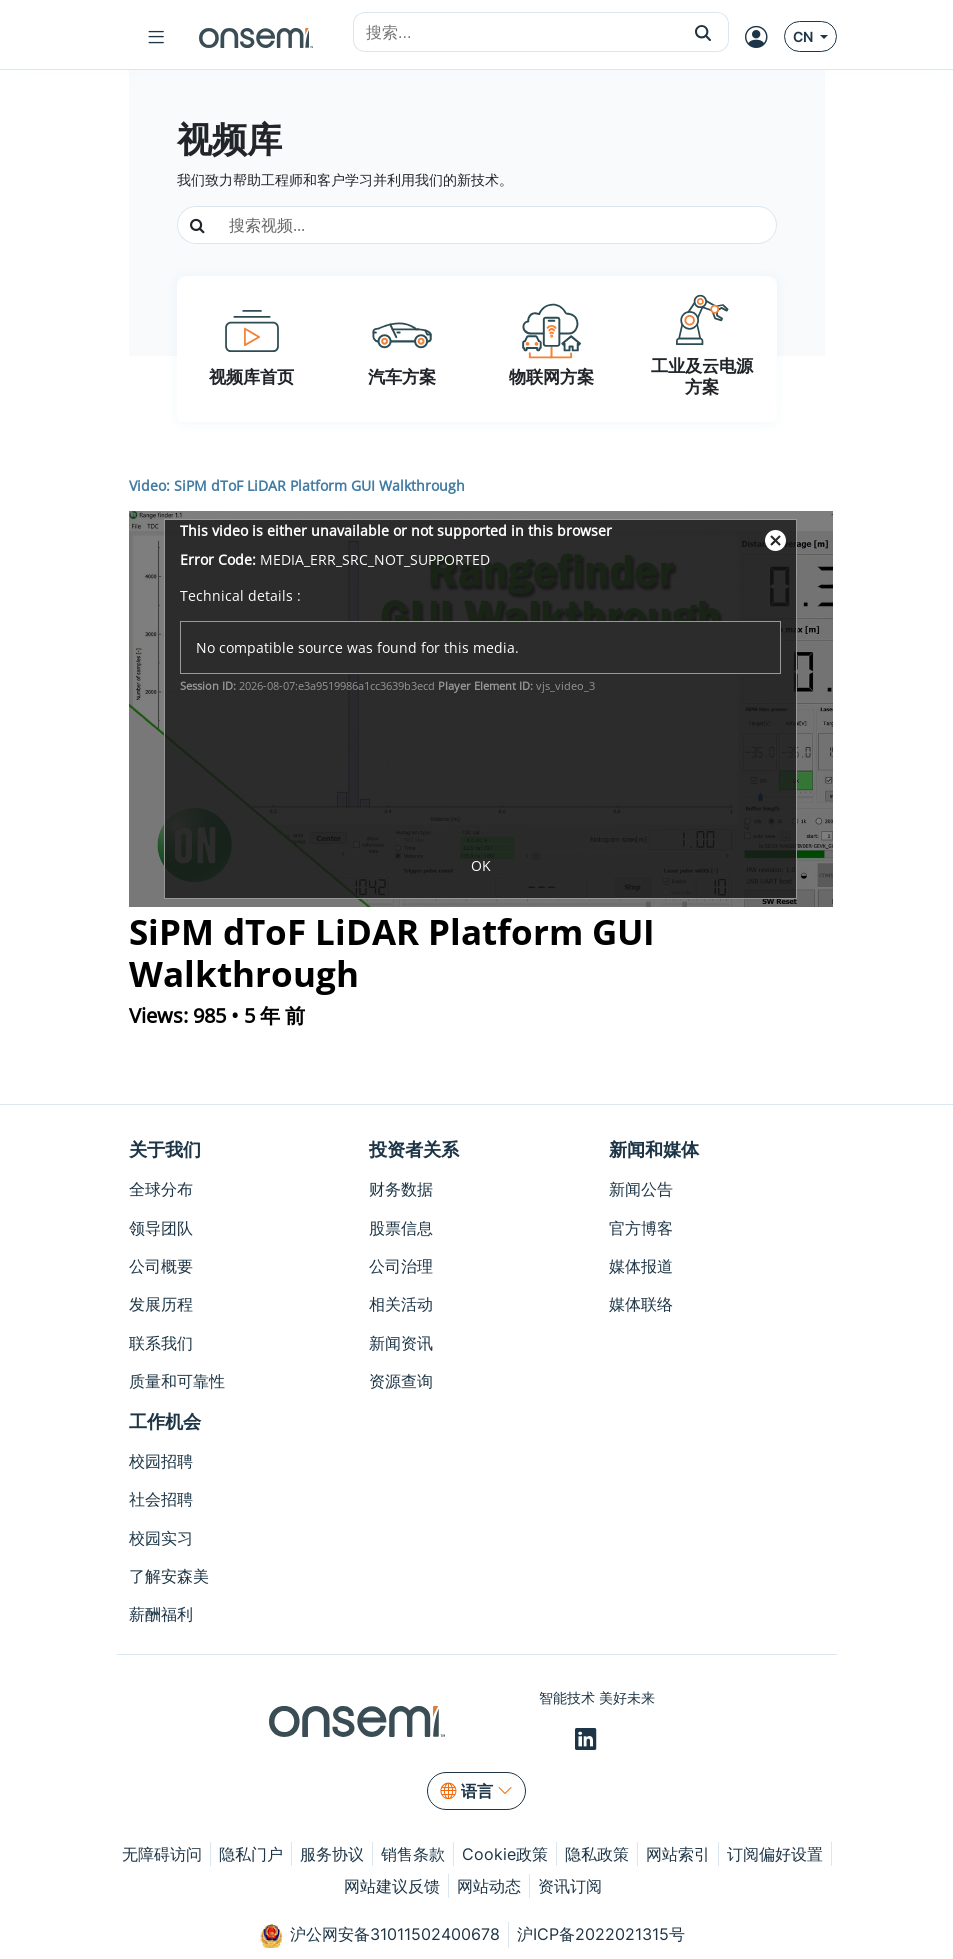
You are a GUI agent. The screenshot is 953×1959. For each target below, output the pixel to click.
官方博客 (641, 1228)
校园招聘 (161, 1461)
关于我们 (165, 1149)
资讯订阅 (570, 1886)
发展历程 (161, 1304)
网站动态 (489, 1886)
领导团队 (161, 1228)
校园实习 (161, 1538)
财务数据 (401, 1189)
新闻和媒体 (654, 1149)
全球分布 (161, 1189)
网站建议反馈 (392, 1886)
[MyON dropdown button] (762, 37)
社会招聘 (161, 1499)
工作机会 (165, 1421)
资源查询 (401, 1381)
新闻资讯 (401, 1343)
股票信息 (401, 1228)
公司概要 (161, 1266)
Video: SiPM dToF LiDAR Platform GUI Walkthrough (297, 485)
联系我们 (161, 1343)
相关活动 (401, 1304)
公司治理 (401, 1266)
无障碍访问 (162, 1854)
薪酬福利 (161, 1614)
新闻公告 (641, 1189)
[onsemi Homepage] (256, 37)
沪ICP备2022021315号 (601, 1934)
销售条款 (413, 1854)
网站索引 (678, 1854)
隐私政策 (597, 1854)
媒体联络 (641, 1304)
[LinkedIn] (588, 1740)
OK (481, 865)
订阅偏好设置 (775, 1854)
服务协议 (332, 1854)
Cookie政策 (505, 1854)
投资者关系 (414, 1149)
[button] (703, 32)
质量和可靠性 (177, 1381)
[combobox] (516, 33)
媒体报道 (641, 1266)
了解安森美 (169, 1576)
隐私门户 (251, 1854)
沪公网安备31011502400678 (380, 1936)
